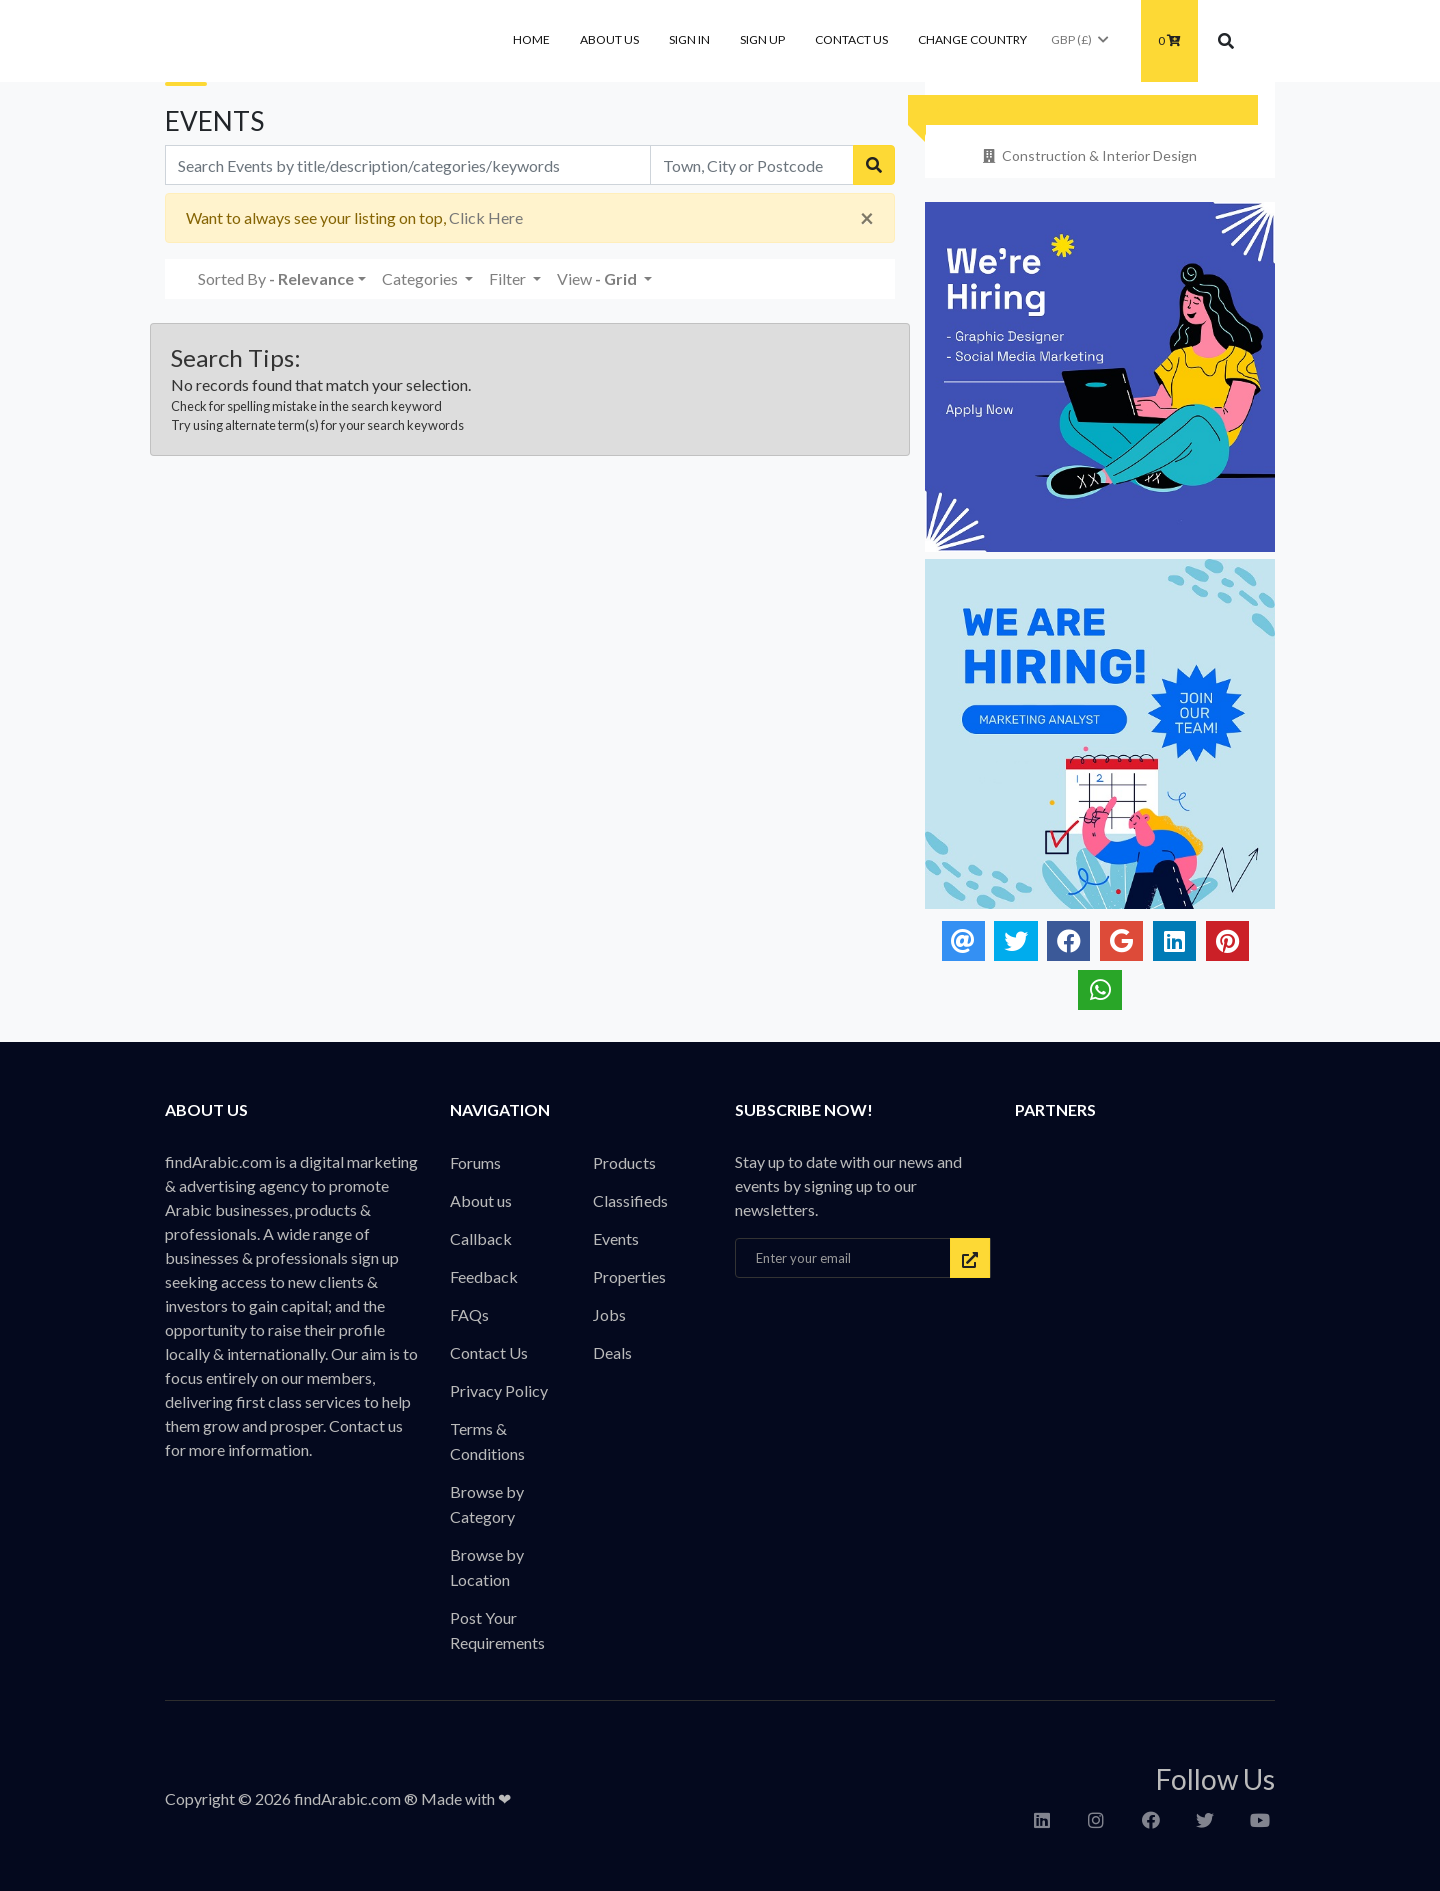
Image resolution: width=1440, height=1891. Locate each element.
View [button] (598, 278)
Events (616, 1238)
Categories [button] (421, 278)
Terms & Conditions (487, 1441)
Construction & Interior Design (1088, 155)
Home (531, 39)
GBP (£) (1081, 39)
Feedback (484, 1276)
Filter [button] (509, 278)
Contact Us (851, 39)
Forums (475, 1162)
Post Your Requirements (497, 1630)
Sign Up (762, 39)
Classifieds (630, 1200)
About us (609, 39)
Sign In (689, 39)
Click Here (486, 217)
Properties (629, 1276)
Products (624, 1162)
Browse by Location (487, 1567)
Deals (612, 1352)
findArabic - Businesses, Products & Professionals (315, 41)
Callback (481, 1238)
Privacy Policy (499, 1390)
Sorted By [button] (276, 278)
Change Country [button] (972, 39)
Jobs (609, 1314)
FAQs (469, 1314)
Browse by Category (487, 1504)
